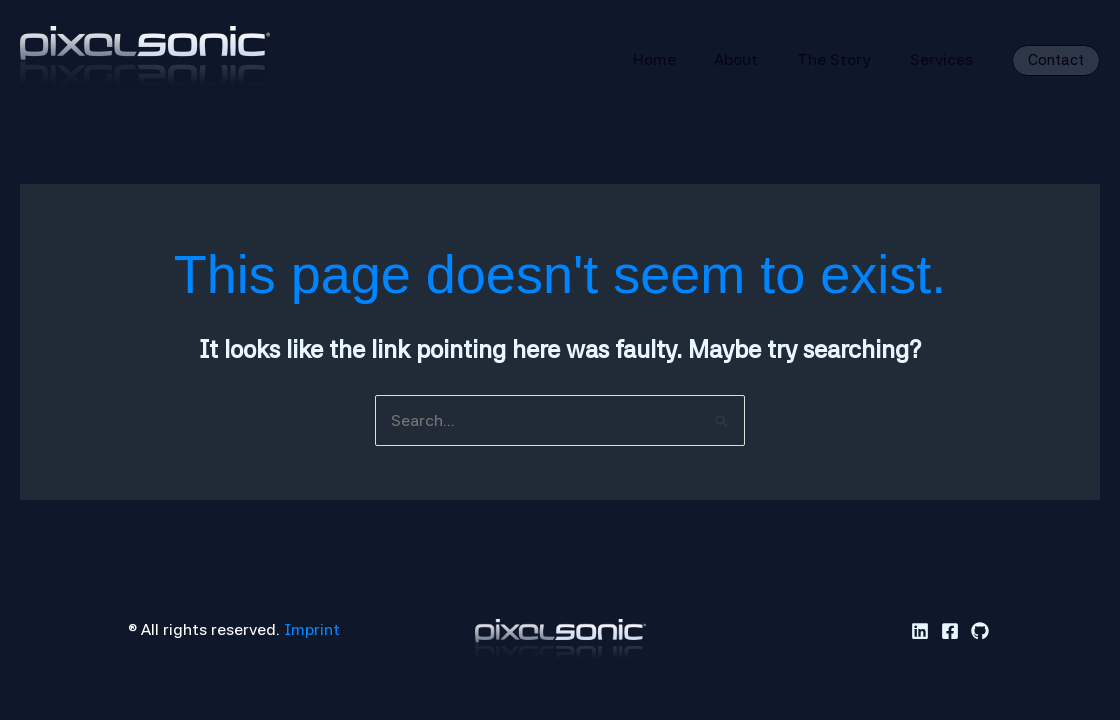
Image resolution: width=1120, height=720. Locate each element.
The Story (844, 59)
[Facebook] (950, 631)
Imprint (312, 629)
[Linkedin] (920, 631)
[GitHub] (980, 631)
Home (677, 59)
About (753, 59)
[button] (1056, 60)
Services (944, 59)
